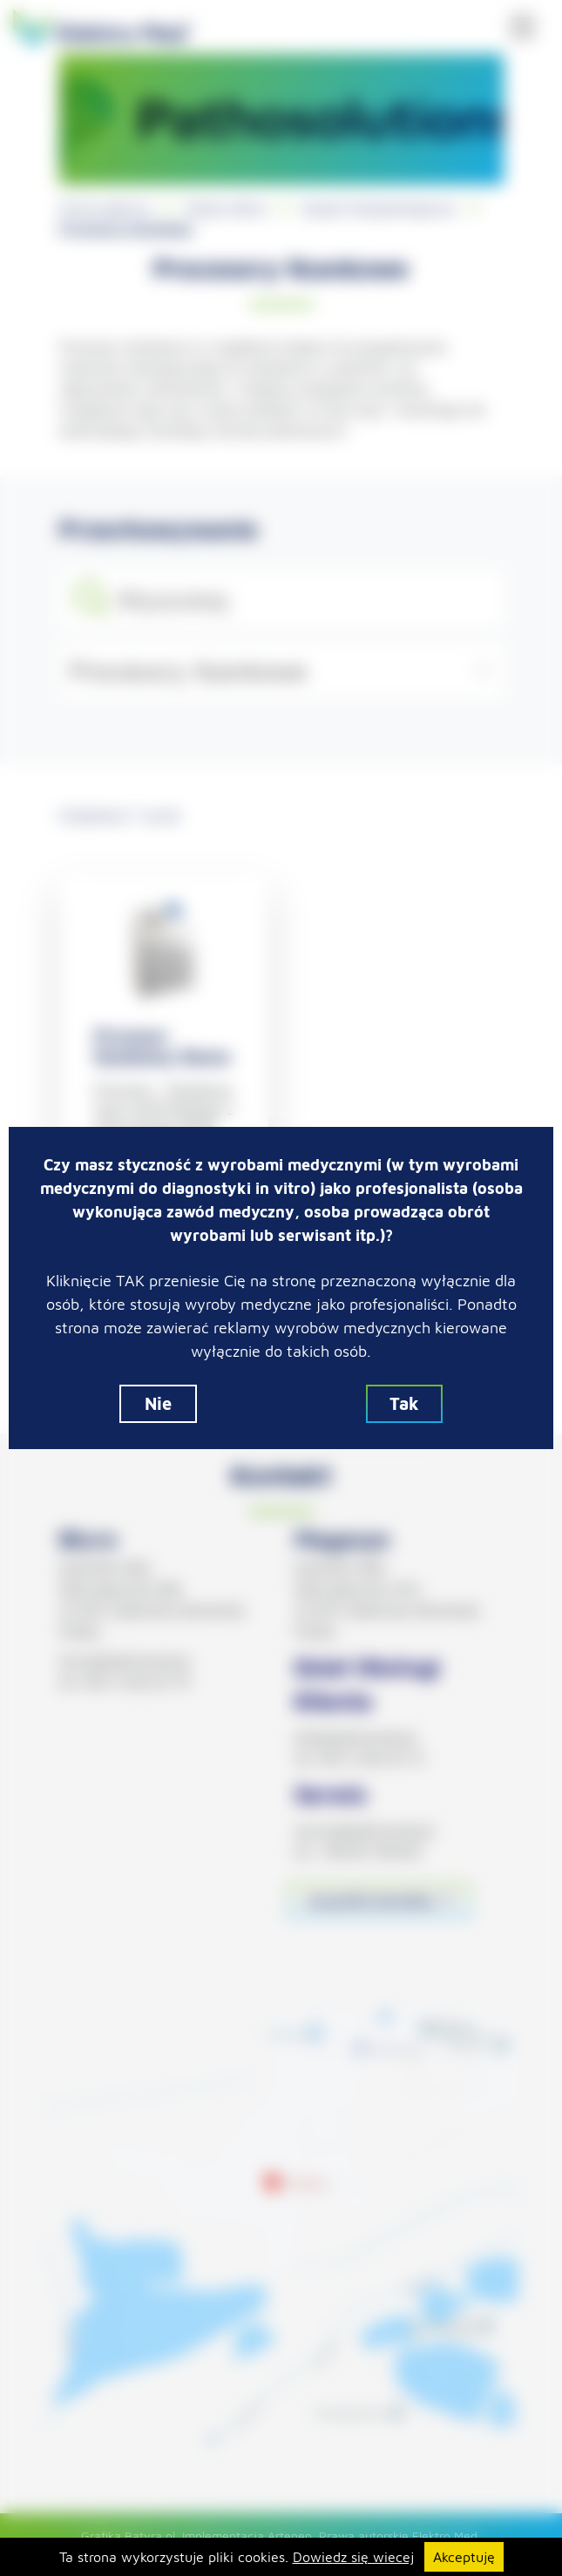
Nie (158, 1403)
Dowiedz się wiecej (353, 2557)
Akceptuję (464, 2557)
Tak (404, 1403)
